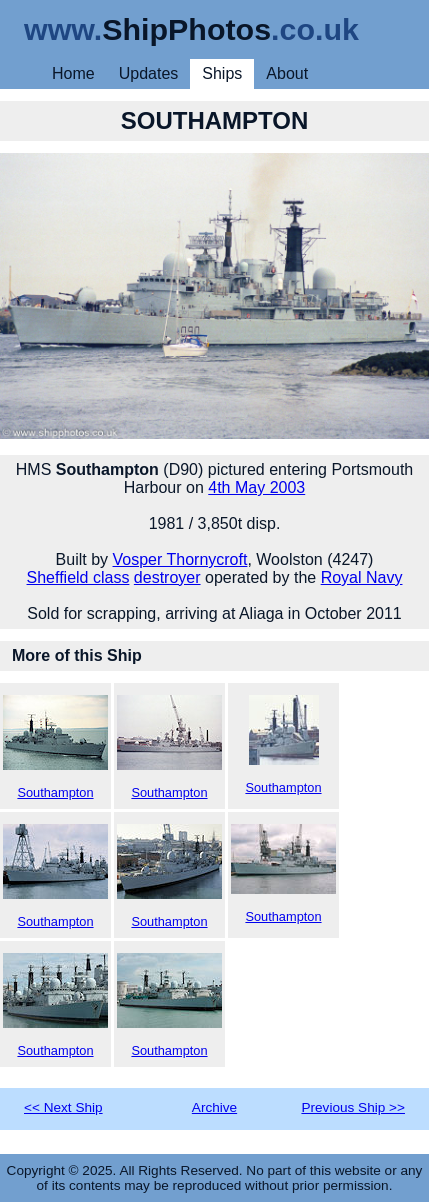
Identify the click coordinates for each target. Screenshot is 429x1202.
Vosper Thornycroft (180, 559)
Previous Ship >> (353, 1107)
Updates (149, 73)
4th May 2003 (256, 487)
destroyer (167, 577)
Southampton (55, 747)
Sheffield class (78, 577)
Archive (214, 1107)
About (287, 73)
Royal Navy (362, 577)
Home (73, 73)
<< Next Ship (63, 1107)
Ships (222, 73)
